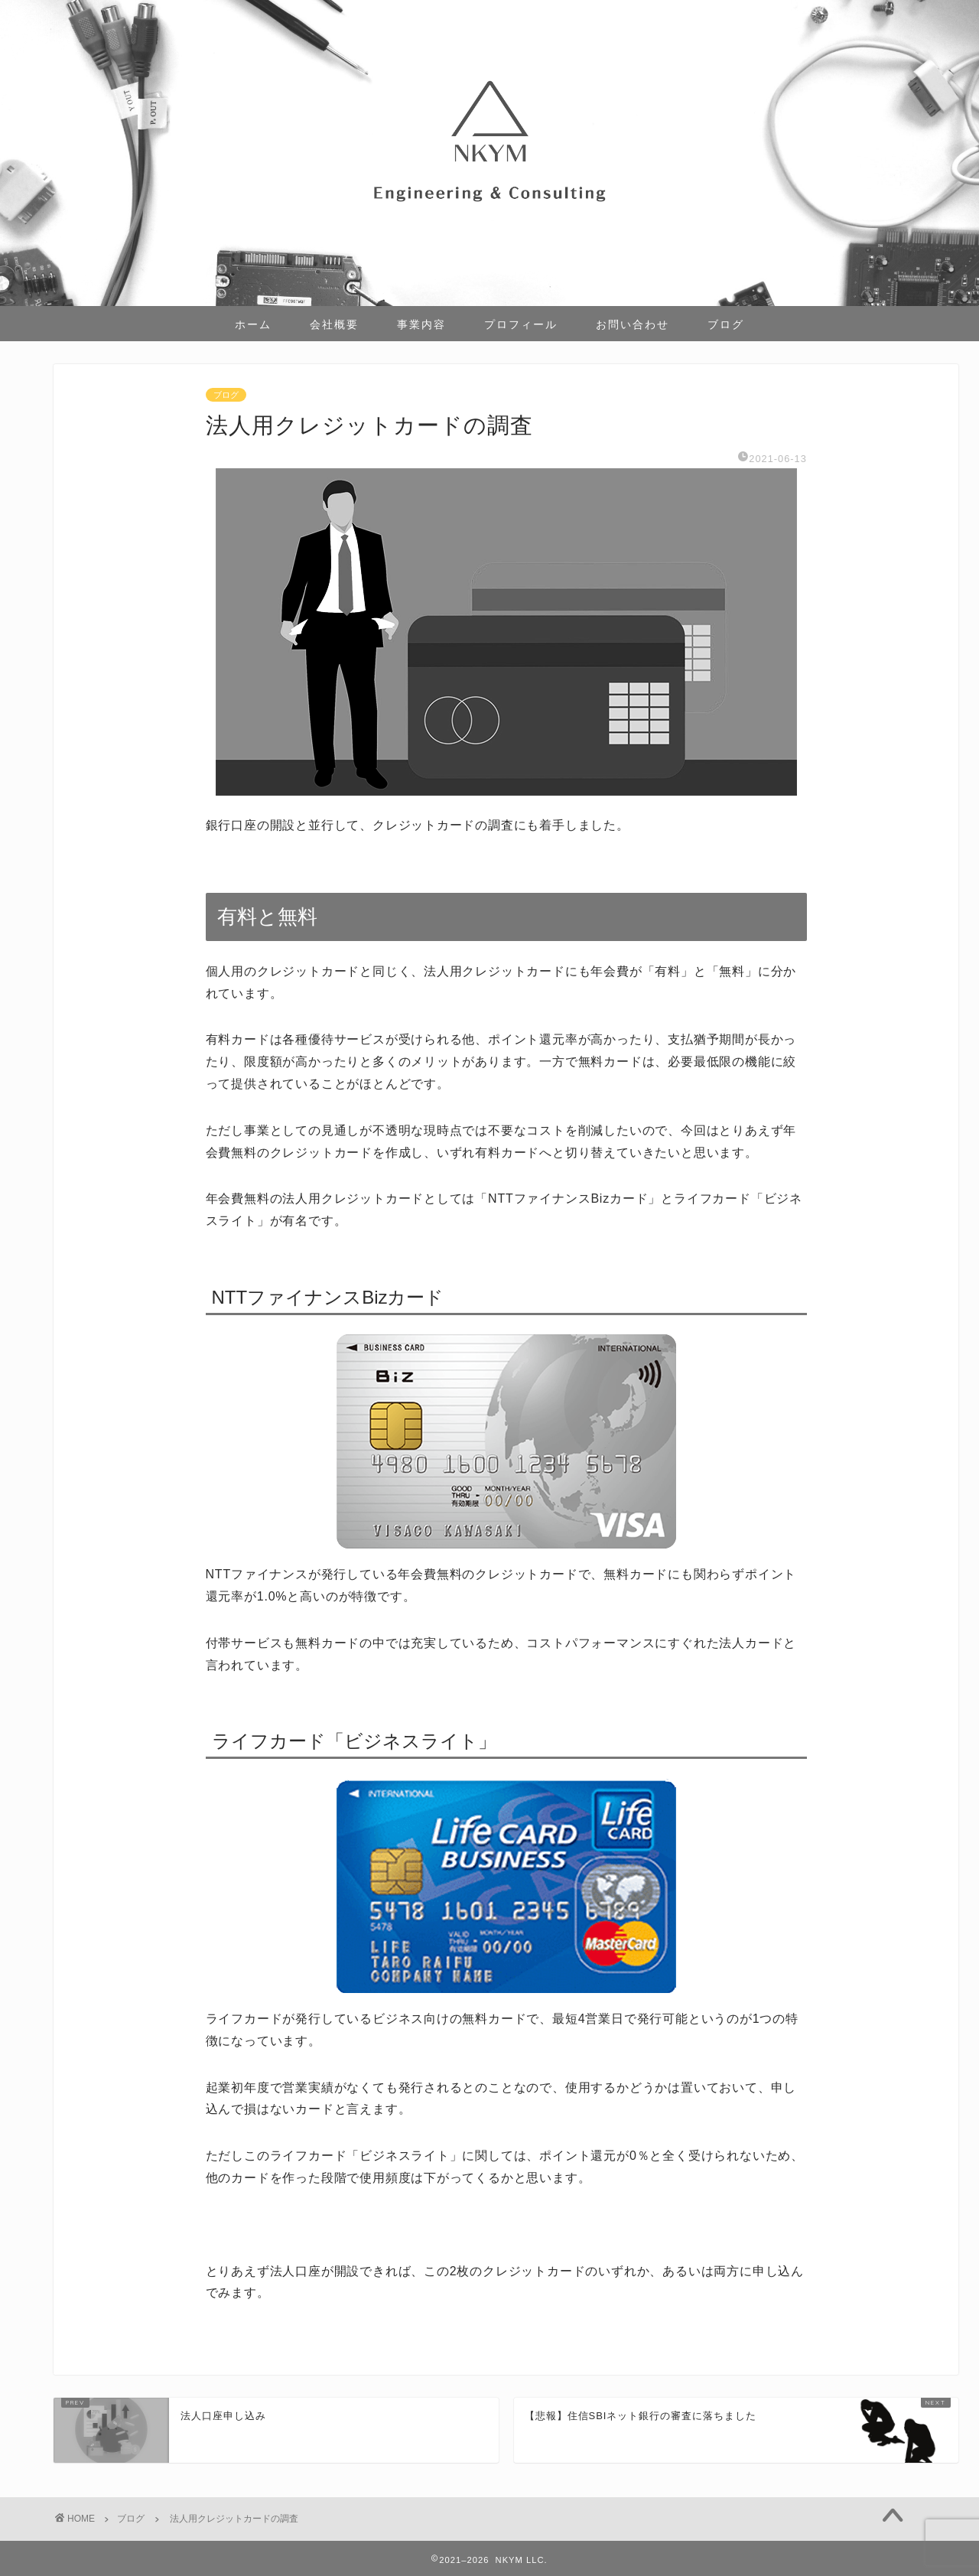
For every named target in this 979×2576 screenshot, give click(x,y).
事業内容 (421, 324)
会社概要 (334, 324)
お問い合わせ (632, 324)
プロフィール (521, 324)
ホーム (253, 324)
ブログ (725, 324)
